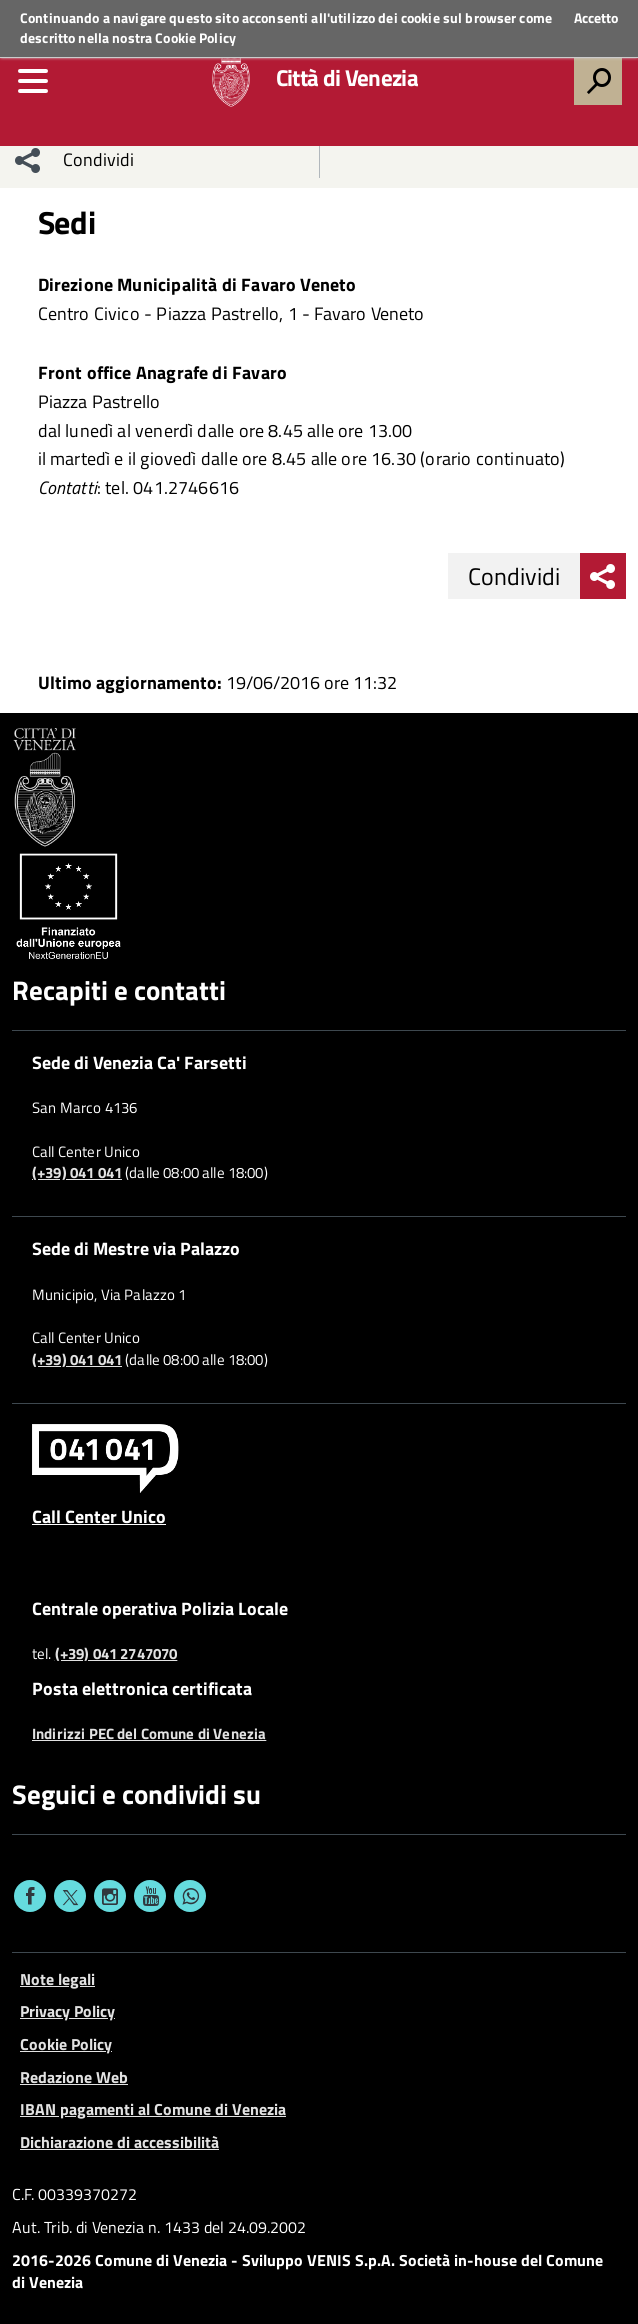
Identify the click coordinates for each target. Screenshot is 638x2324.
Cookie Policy (195, 37)
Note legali (57, 1979)
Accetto (596, 18)
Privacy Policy (67, 2011)
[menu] (33, 81)
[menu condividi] (28, 160)
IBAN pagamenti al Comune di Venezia (153, 2109)
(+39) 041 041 (77, 1173)
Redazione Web (74, 2077)
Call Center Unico (99, 1516)
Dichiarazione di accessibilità (119, 2142)
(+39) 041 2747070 (116, 1654)
